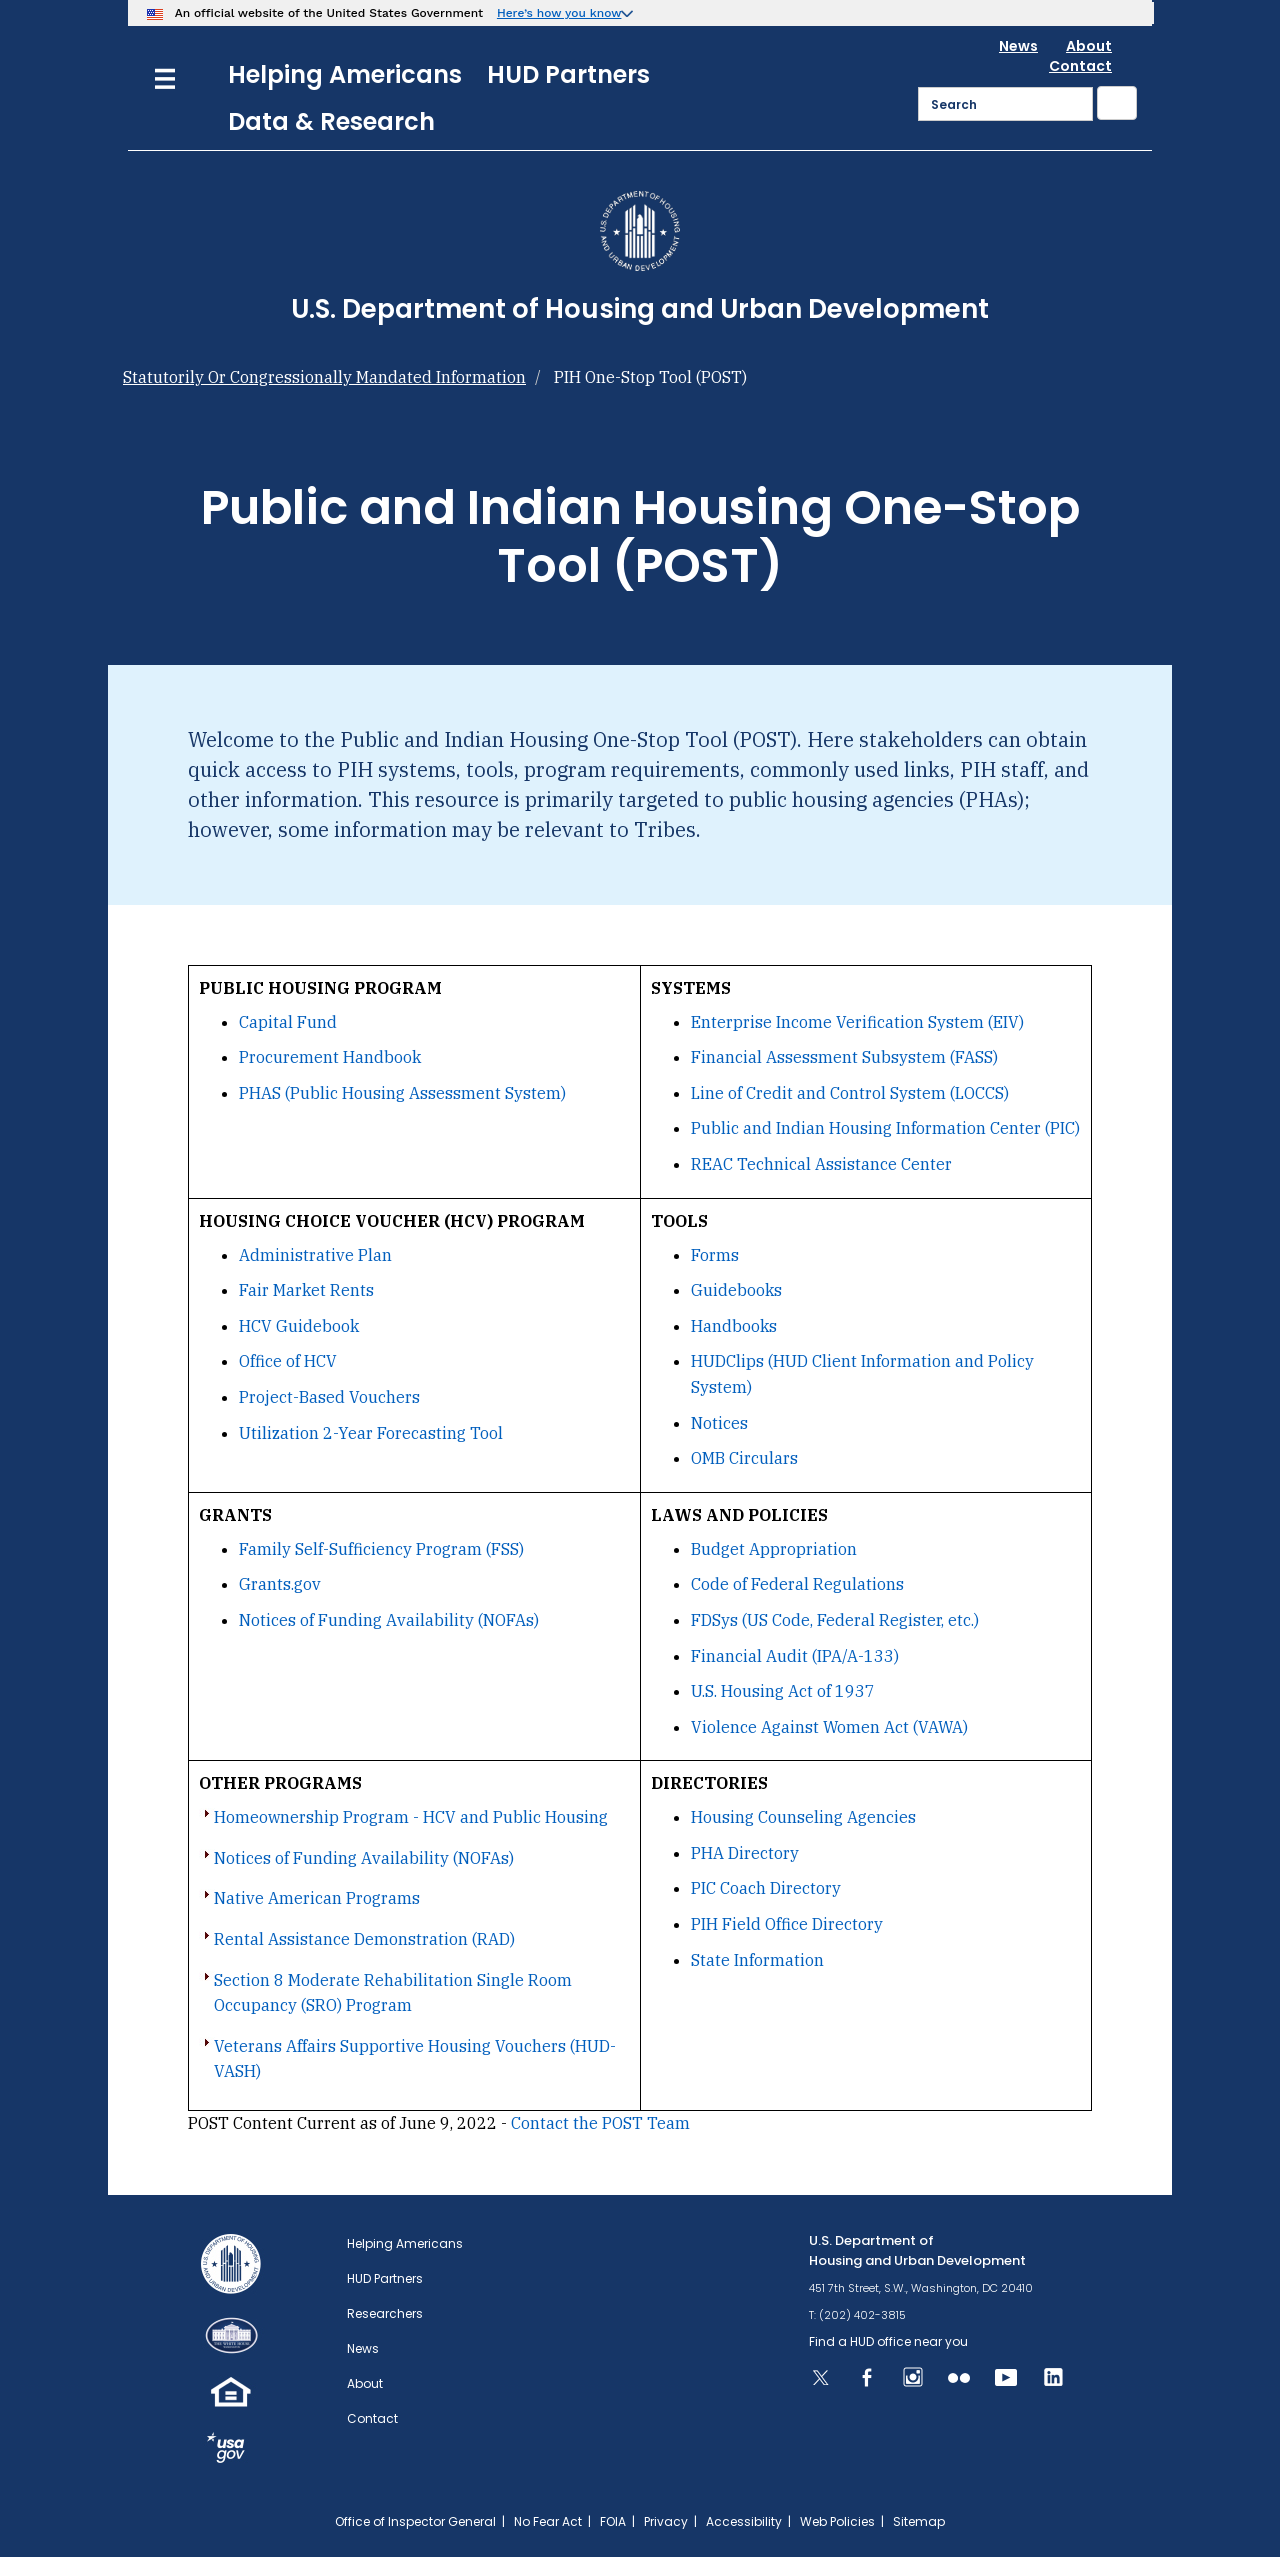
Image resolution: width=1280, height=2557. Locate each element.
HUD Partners (568, 74)
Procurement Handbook (330, 1057)
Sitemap (919, 2521)
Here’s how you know (559, 13)
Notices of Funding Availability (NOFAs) (389, 1620)
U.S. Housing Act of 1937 (783, 1691)
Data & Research (331, 121)
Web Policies (837, 2521)
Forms (715, 1255)
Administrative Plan (315, 1255)
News (1018, 46)
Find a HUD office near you (888, 2341)
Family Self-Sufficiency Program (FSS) (381, 1549)
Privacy (666, 2521)
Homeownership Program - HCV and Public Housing (411, 1817)
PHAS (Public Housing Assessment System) (402, 1093)
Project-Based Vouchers (329, 1397)
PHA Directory (745, 1853)
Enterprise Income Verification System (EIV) (857, 1022)
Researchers (385, 2313)
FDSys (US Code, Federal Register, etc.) (835, 1620)
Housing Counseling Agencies (803, 1817)
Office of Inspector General (415, 2521)
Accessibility (744, 2521)
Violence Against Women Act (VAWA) (829, 1727)
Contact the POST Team (600, 2123)
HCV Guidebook (299, 1326)
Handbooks (734, 1326)
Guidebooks (736, 1290)
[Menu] (165, 76)
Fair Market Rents (306, 1290)
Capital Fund (288, 1022)
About (1089, 46)
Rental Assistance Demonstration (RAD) (364, 1939)
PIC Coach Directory (766, 1888)
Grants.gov (280, 1584)
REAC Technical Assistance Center (821, 1164)
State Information (757, 1960)
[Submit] (1117, 103)
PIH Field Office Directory (787, 1924)
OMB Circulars (744, 1458)
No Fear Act (548, 2521)
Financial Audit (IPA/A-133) (795, 1656)
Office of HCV (288, 1361)
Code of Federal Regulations (797, 1584)
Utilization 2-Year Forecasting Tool (371, 1433)
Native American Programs (317, 1898)
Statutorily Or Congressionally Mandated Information (324, 377)
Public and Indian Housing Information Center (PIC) (885, 1128)
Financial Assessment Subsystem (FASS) (844, 1057)
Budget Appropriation (774, 1549)
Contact (1080, 66)
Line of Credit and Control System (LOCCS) (850, 1093)
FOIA (613, 2521)
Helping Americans (345, 74)
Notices (719, 1423)
